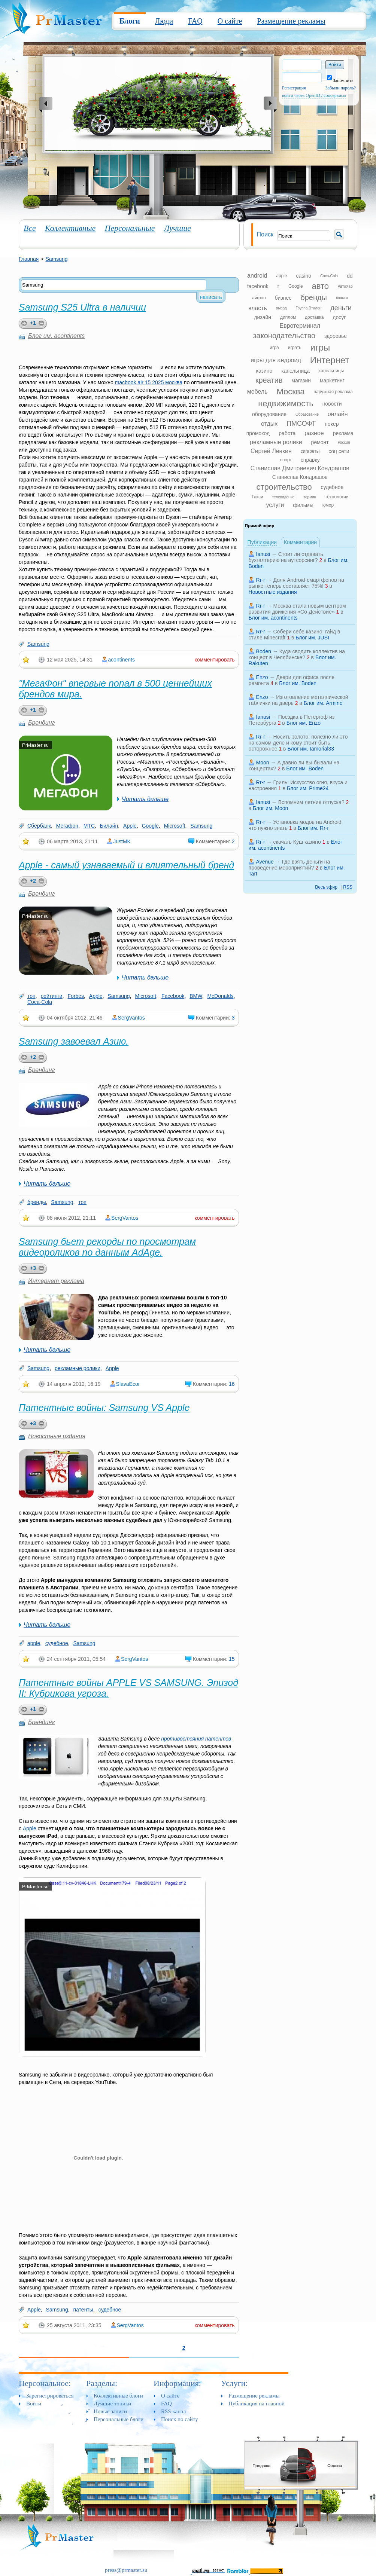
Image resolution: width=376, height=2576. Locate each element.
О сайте (230, 21)
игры (320, 347)
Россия (344, 442)
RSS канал (173, 2411)
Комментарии (300, 542)
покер (332, 424)
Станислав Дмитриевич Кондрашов (300, 468)
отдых (269, 424)
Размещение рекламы (291, 21)
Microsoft (174, 826)
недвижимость (285, 403)
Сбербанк (39, 826)
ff (278, 286)
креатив (269, 380)
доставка (314, 317)
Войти (33, 2404)
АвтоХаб (345, 286)
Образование (307, 414)
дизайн (262, 317)
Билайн (109, 826)
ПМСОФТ (301, 423)
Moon (262, 763)
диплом (288, 317)
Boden (263, 651)
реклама (343, 433)
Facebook (172, 996)
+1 (33, 323)
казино (264, 371)
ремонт (320, 442)
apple (33, 1643)
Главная (29, 259)
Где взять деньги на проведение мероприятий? (289, 865)
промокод (258, 433)
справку (310, 460)
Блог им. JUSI (312, 638)
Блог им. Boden (297, 683)
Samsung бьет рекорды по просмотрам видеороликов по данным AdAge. (107, 1247)
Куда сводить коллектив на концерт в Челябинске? (297, 654)
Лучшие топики (112, 2404)
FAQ (195, 21)
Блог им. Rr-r (313, 828)
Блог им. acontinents (56, 336)
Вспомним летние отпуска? (311, 802)
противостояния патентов (196, 1739)
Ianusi (263, 554)
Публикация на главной (256, 2404)
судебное (56, 1643)
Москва (290, 391)
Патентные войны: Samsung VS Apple (104, 1407)
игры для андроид (276, 360)
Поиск (265, 234)
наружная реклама (332, 391)
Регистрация (294, 88)
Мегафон (67, 826)
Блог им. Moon (270, 808)
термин (310, 497)
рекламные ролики (77, 1368)
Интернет (329, 360)
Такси (257, 496)
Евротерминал (300, 326)
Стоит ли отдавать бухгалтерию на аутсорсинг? (286, 557)
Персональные (129, 228)
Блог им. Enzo (303, 723)
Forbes (75, 996)
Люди (164, 21)
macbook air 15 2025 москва (148, 382)
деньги (340, 308)
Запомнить (340, 80)
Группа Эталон (309, 308)
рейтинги (51, 996)
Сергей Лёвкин (271, 451)
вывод (281, 308)
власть (257, 308)
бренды (36, 1202)
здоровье (335, 336)
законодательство (284, 335)
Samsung (56, 259)
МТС (89, 826)
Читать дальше (145, 799)
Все (30, 228)
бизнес (283, 298)
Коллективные (70, 228)
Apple (130, 826)
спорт (286, 459)
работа (287, 433)
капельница (295, 371)
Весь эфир (326, 887)
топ (31, 996)
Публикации (262, 542)
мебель (257, 391)
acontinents (121, 660)
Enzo (262, 677)
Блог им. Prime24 (308, 788)
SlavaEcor (128, 1384)
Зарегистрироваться (50, 2396)
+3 (33, 1268)
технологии (336, 496)
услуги (275, 505)
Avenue (265, 862)
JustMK (122, 841)
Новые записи (110, 2411)
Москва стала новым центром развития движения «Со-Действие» (297, 609)
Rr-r (260, 580)
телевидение (283, 497)
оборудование (269, 414)
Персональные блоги (118, 2419)
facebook (258, 286)
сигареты (310, 451)
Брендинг (41, 722)
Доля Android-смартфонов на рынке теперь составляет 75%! (297, 583)
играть (294, 347)
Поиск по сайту (179, 2419)
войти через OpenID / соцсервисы (314, 95)
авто (320, 286)
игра (274, 347)
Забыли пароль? (340, 88)
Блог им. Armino (323, 703)
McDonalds (220, 996)
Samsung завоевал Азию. (73, 1041)
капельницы (331, 370)
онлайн (338, 414)
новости (332, 404)
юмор (328, 505)
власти (342, 298)
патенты (83, 2310)
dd (350, 276)
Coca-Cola (39, 1002)
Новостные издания (56, 1436)
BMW (195, 996)
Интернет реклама (56, 1281)
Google (150, 826)
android (257, 275)
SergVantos (131, 1018)
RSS (347, 887)
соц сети (338, 451)
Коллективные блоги (118, 2396)
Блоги (129, 21)
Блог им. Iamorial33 (310, 749)
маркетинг (332, 381)
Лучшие (177, 228)
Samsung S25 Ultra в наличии (82, 307)
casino (303, 276)
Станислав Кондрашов (300, 477)
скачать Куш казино (297, 842)
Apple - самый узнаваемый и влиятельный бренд (126, 865)
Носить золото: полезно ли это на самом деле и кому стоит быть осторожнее (298, 743)
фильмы (303, 505)
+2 (33, 881)
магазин (301, 381)
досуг (339, 317)
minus (42, 323)
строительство (284, 487)
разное (314, 433)
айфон (259, 297)
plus (23, 323)
